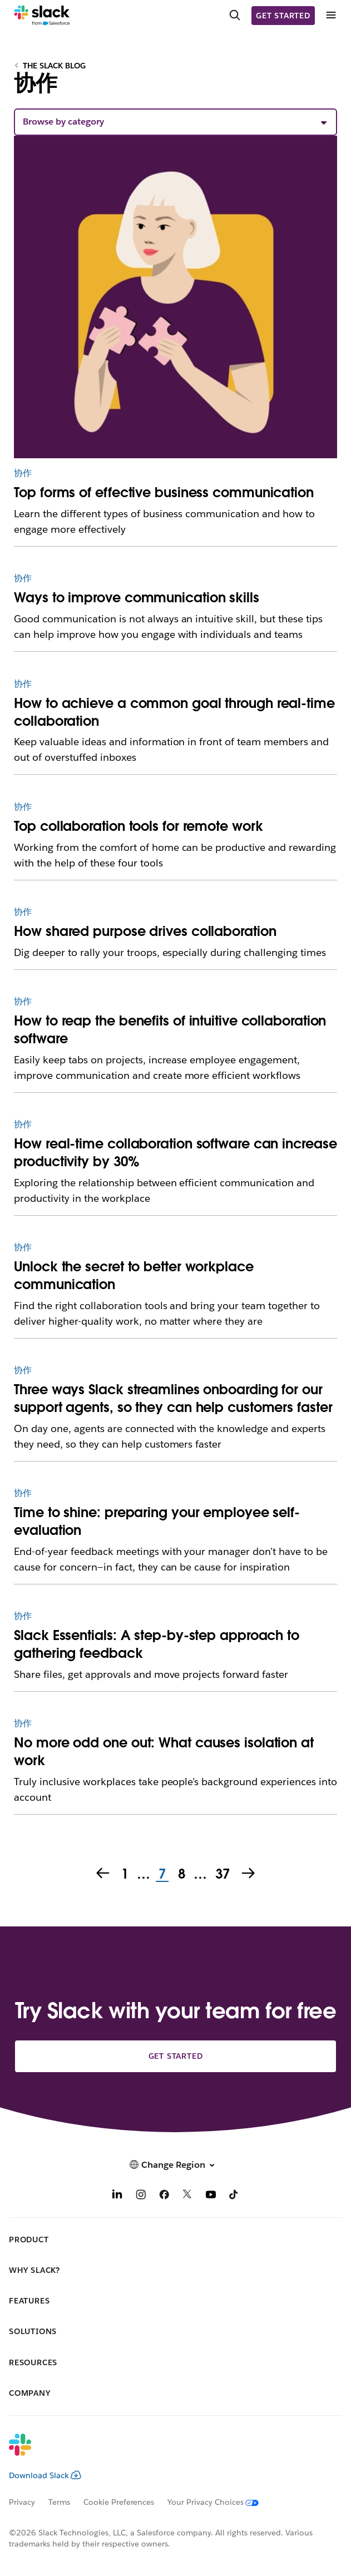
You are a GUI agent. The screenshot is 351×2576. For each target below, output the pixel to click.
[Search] (234, 15)
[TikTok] (234, 2195)
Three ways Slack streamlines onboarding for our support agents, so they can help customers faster (173, 1398)
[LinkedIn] (117, 2195)
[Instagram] (141, 2195)
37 (221, 1874)
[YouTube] (211, 2195)
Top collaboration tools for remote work (138, 826)
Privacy (22, 2502)
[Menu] (330, 15)
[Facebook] (164, 2195)
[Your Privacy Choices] (219, 2502)
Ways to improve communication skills (136, 597)
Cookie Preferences (119, 2502)
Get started (283, 16)
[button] (175, 122)
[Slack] (42, 15)
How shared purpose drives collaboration (145, 931)
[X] (187, 2195)
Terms (59, 2502)
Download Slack (45, 2475)
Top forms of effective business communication (164, 492)
